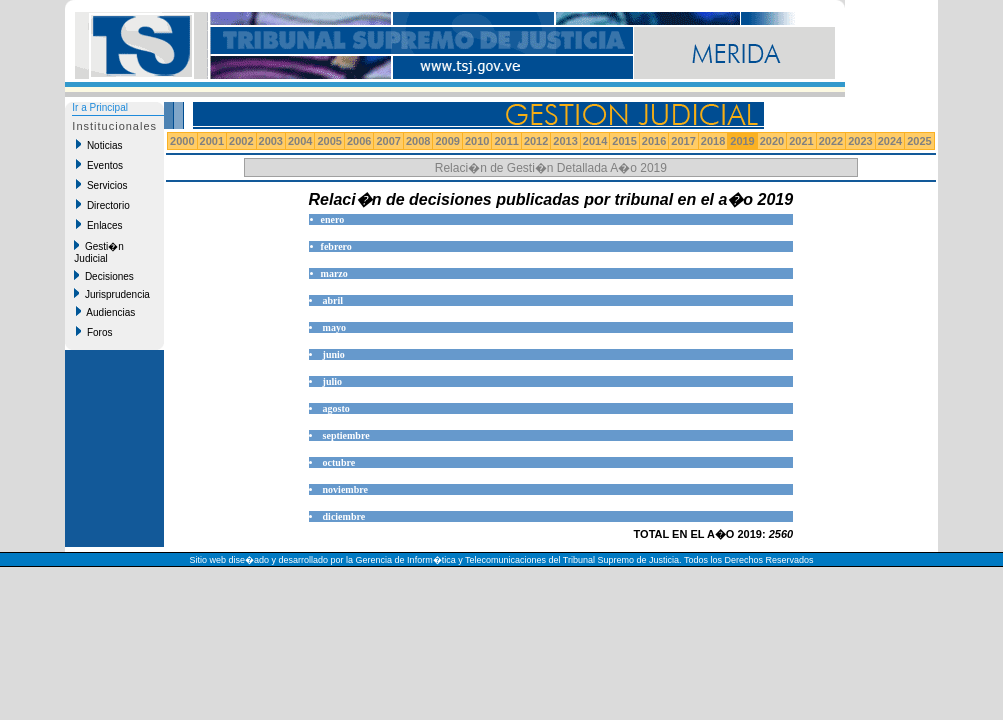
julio (332, 381)
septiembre (346, 435)
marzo (334, 273)
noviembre (345, 489)
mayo (334, 327)
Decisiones (103, 276)
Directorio (102, 205)
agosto (336, 408)
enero (333, 219)
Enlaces (99, 225)
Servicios (101, 185)
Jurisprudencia (112, 294)
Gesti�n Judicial (98, 252)
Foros (94, 332)
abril (333, 300)
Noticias (99, 145)
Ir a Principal (100, 107)
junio (334, 354)
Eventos (99, 165)
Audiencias (105, 312)
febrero (336, 246)
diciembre (344, 516)
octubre (339, 462)
